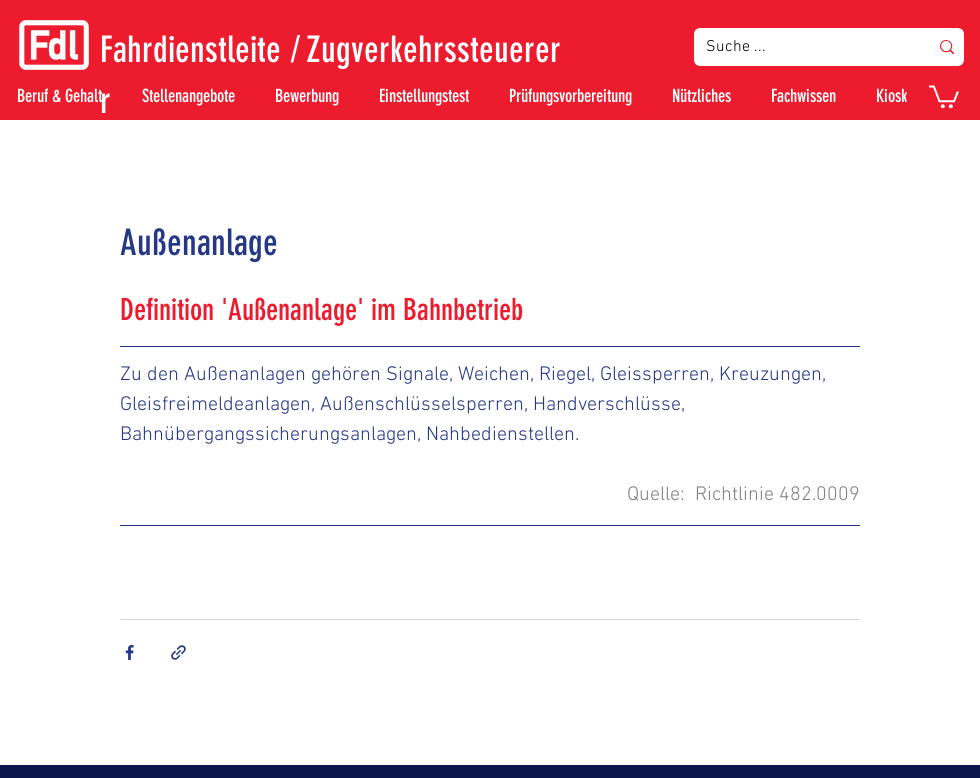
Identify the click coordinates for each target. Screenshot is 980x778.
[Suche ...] (802, 47)
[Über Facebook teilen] (129, 652)
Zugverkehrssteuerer (433, 49)
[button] (944, 95)
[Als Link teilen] (178, 652)
